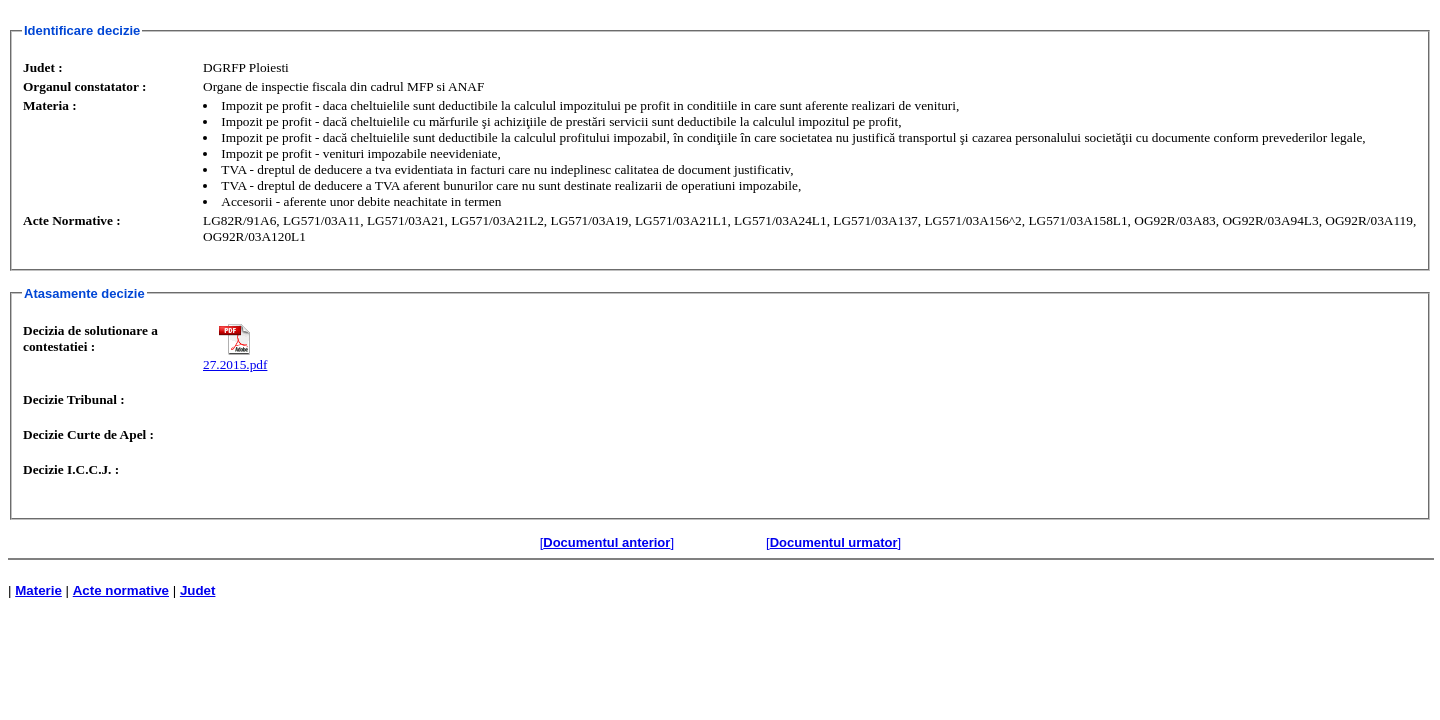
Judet (198, 590)
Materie (38, 590)
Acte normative (121, 590)
